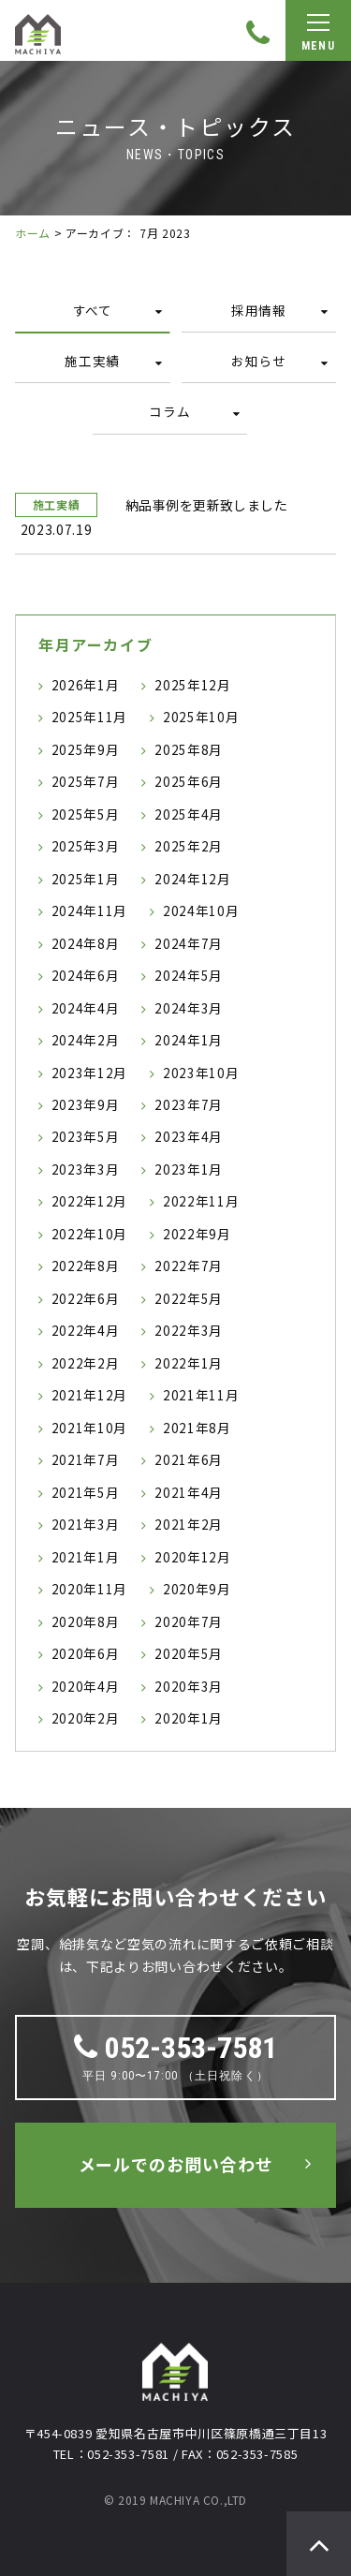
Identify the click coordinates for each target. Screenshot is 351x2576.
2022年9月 (197, 1233)
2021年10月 (89, 1427)
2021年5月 (85, 1492)
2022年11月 (201, 1201)
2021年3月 (85, 1524)
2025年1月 (85, 878)
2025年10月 (201, 716)
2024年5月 (188, 975)
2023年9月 (85, 1104)
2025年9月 (85, 749)
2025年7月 (85, 781)
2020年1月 (188, 1718)
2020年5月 (188, 1653)
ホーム (33, 233)
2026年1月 (85, 684)
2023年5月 (85, 1136)
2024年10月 (201, 910)
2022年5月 (188, 1298)
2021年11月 (201, 1394)
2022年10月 (89, 1233)
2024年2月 (85, 1039)
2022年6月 (85, 1298)
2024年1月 (188, 1039)
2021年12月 (89, 1394)
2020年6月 (85, 1653)
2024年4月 (85, 1008)
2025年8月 (188, 749)
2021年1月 (85, 1556)
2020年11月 (89, 1588)
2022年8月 (85, 1265)
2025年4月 (188, 814)
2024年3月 (188, 1008)
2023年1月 (188, 1169)
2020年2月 (85, 1718)
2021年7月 (85, 1459)
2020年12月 (192, 1556)
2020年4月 (85, 1686)
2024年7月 (188, 943)
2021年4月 (188, 1492)
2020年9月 (197, 1588)
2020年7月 (188, 1621)
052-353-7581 (175, 2047)
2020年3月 (188, 1686)
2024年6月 (85, 975)
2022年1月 (188, 1363)
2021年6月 (188, 1459)
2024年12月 (192, 878)
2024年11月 (89, 910)
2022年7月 (188, 1265)
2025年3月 (85, 845)
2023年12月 (89, 1072)
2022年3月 (188, 1330)
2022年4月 (85, 1330)
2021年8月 (197, 1427)
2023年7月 (188, 1104)
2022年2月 (85, 1363)
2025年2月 (188, 845)
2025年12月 (192, 684)
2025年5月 (85, 814)
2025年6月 (188, 781)
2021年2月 (188, 1524)
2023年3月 (85, 1169)
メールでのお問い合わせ (176, 2164)
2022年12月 (89, 1201)
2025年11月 (89, 716)
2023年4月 (188, 1136)
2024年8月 (85, 943)
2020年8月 (85, 1621)
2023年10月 (201, 1072)
